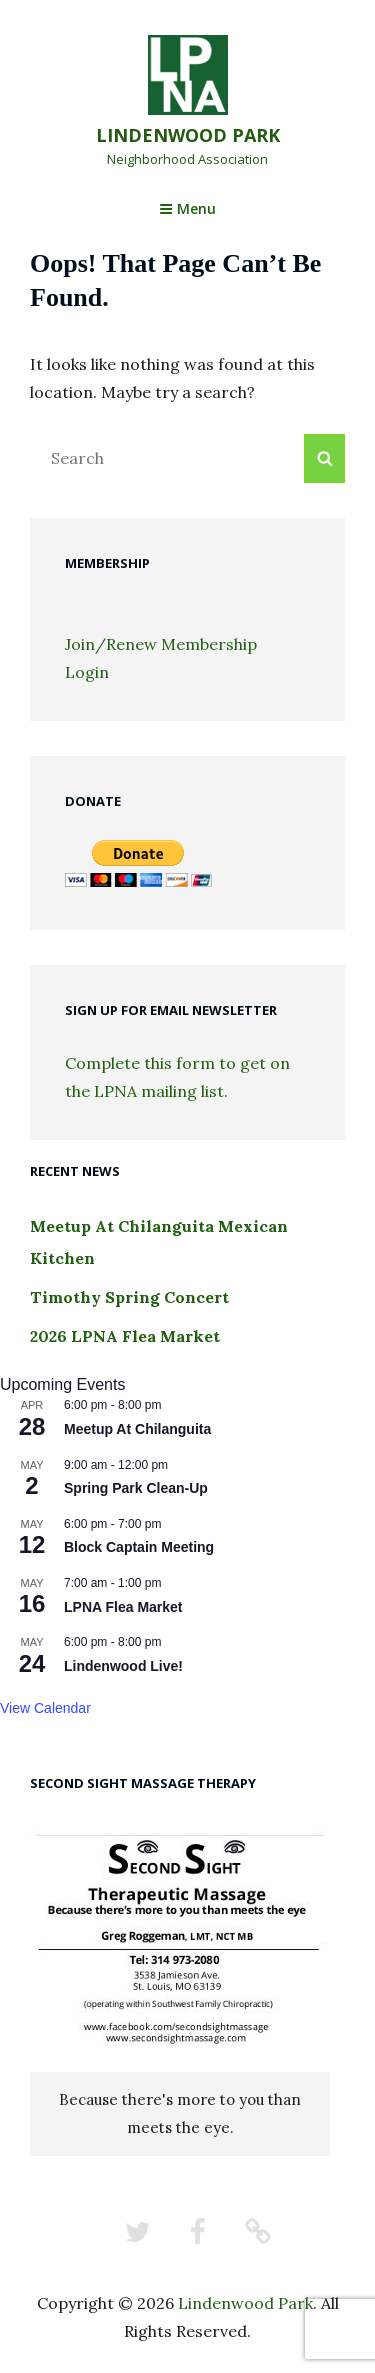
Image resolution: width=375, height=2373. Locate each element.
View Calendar (45, 1708)
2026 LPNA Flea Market (125, 1336)
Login (87, 672)
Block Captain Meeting (139, 1547)
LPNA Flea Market (123, 1607)
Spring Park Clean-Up (136, 1488)
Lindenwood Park (188, 135)
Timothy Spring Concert (129, 1297)
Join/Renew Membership (161, 644)
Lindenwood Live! (123, 1666)
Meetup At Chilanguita (137, 1429)
